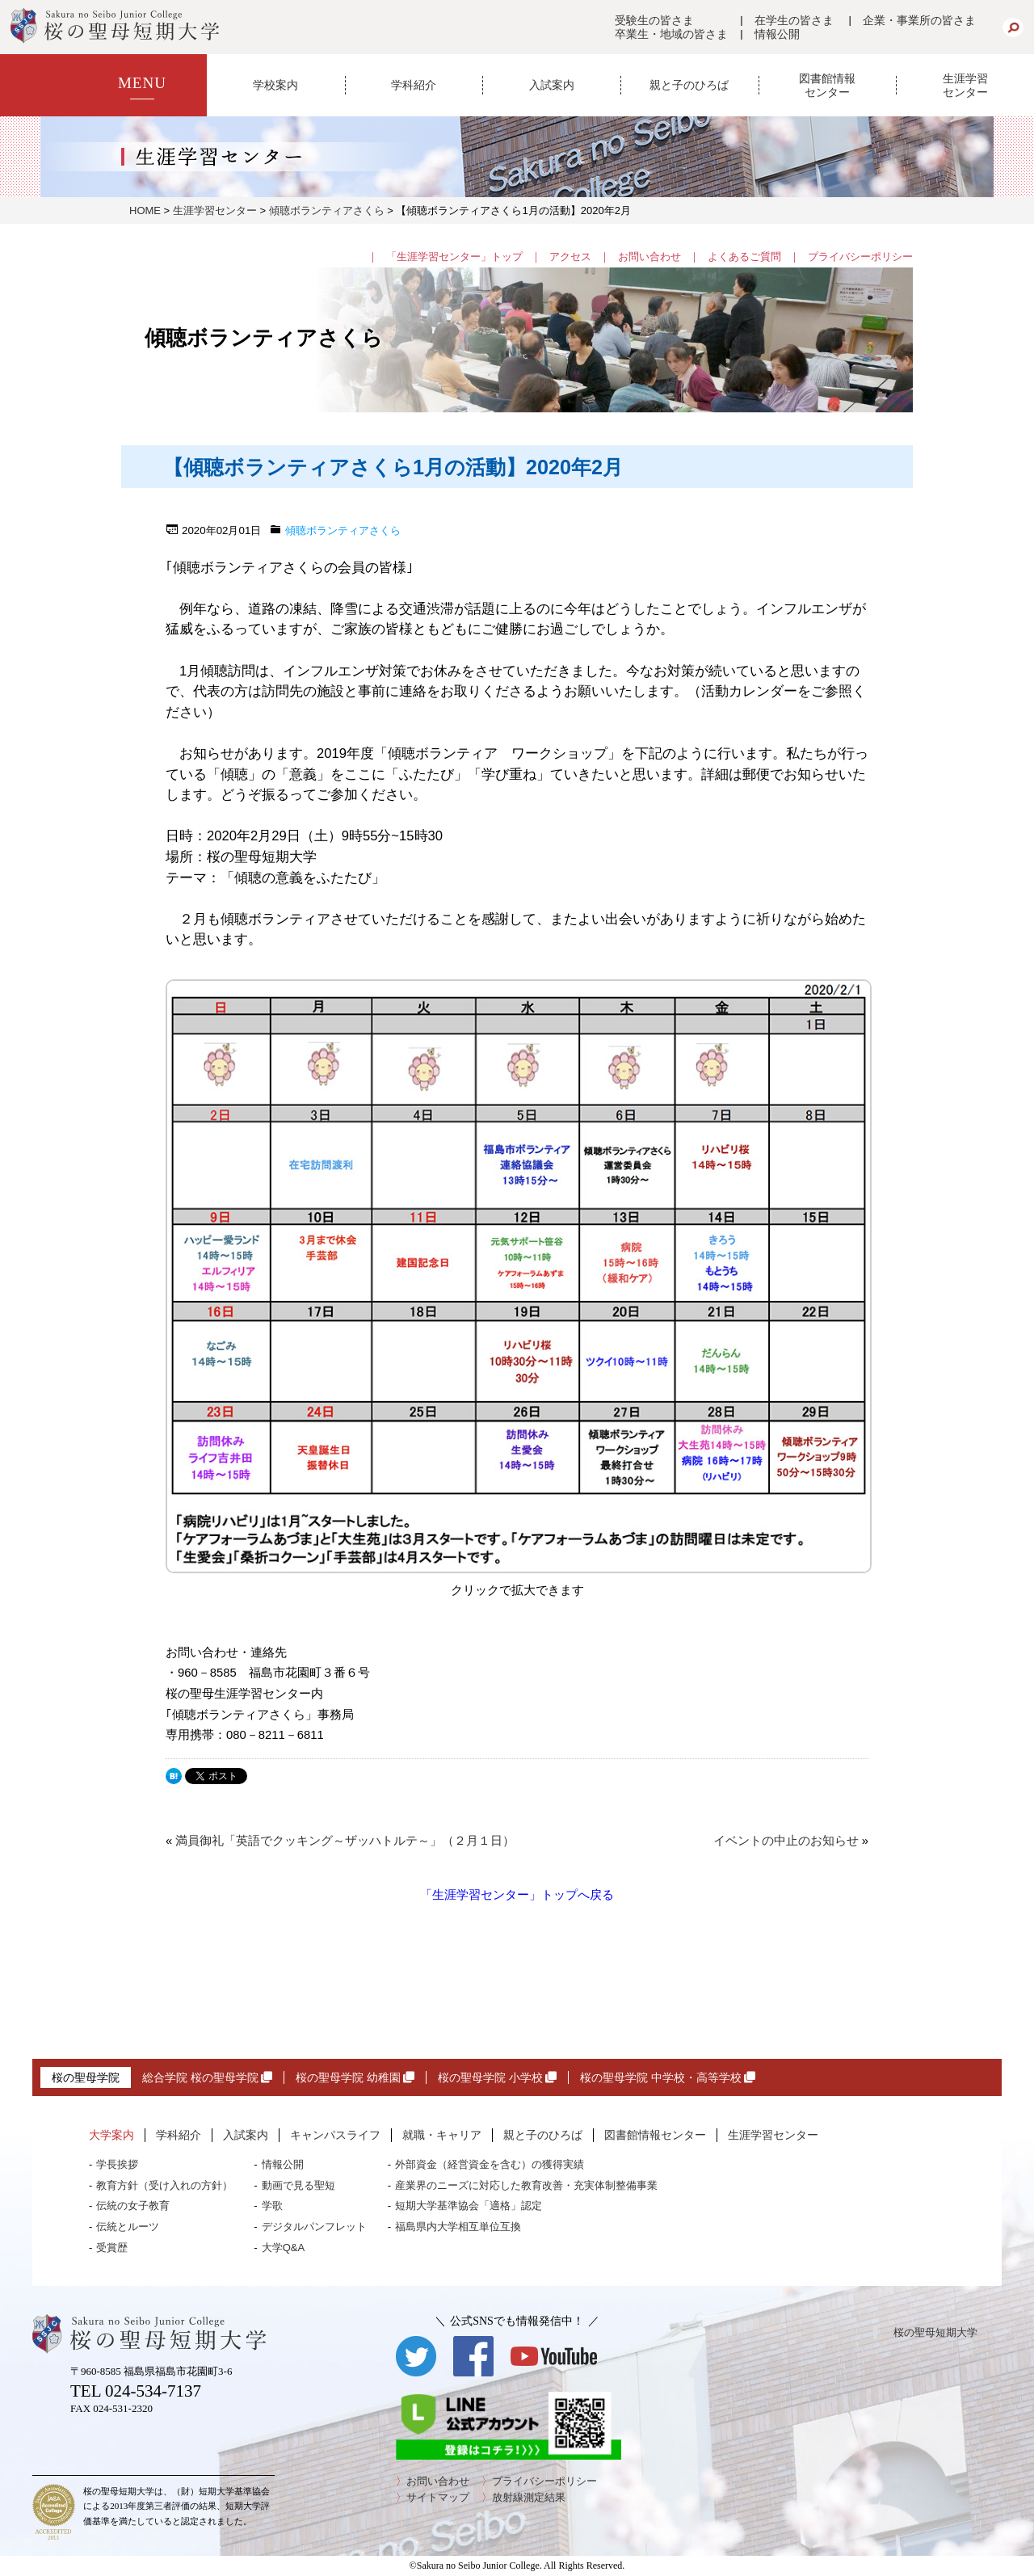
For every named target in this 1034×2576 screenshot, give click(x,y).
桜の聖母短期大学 (935, 2332)
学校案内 (275, 84)
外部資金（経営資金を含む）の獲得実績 (489, 2164)
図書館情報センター (827, 85)
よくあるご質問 (744, 256)
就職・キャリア (441, 2134)
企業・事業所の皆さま (919, 20)
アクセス (570, 256)
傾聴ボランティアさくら (327, 210)
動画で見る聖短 (298, 2185)
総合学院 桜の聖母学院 (207, 2077)
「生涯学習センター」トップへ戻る (517, 1894)
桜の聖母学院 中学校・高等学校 (667, 2077)
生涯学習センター (965, 85)
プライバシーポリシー (860, 256)
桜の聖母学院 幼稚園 (355, 2077)
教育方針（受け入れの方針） (164, 2185)
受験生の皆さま (654, 20)
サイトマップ (437, 2497)
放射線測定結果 (528, 2497)
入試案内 (551, 84)
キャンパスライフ (335, 2134)
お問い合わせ (649, 256)
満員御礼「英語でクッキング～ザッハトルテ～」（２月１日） (345, 1840)
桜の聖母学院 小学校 (497, 2077)
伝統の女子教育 (133, 2205)
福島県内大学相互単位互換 (458, 2226)
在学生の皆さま (794, 20)
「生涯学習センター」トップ (454, 256)
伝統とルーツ (127, 2226)
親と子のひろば (689, 84)
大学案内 (111, 2134)
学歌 (272, 2205)
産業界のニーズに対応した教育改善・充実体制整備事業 (526, 2185)
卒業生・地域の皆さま (671, 33)
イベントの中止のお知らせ (786, 1840)
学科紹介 (413, 84)
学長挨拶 (117, 2164)
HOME (145, 210)
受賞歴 (112, 2247)
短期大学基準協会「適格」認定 (468, 2205)
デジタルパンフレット (314, 2226)
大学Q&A (283, 2247)
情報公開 (777, 33)
